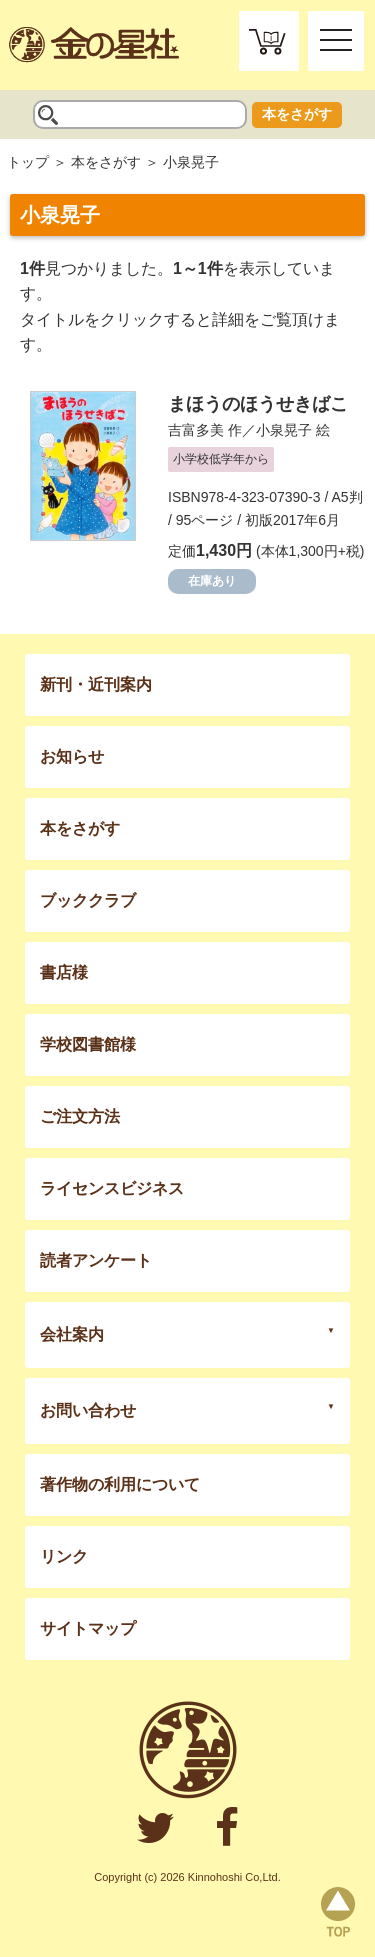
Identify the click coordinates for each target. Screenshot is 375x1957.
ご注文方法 (80, 1116)
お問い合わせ (88, 1410)
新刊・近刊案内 (96, 684)
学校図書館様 (88, 1044)
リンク (64, 1556)
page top (338, 1912)
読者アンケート (96, 1260)
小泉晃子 (284, 430)
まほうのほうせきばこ (258, 404)
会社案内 (72, 1334)
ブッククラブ (88, 900)
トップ (28, 162)
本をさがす (297, 114)
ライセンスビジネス (112, 1188)
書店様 (64, 972)
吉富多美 (196, 430)
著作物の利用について (120, 1484)
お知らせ (72, 756)
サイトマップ (88, 1628)
